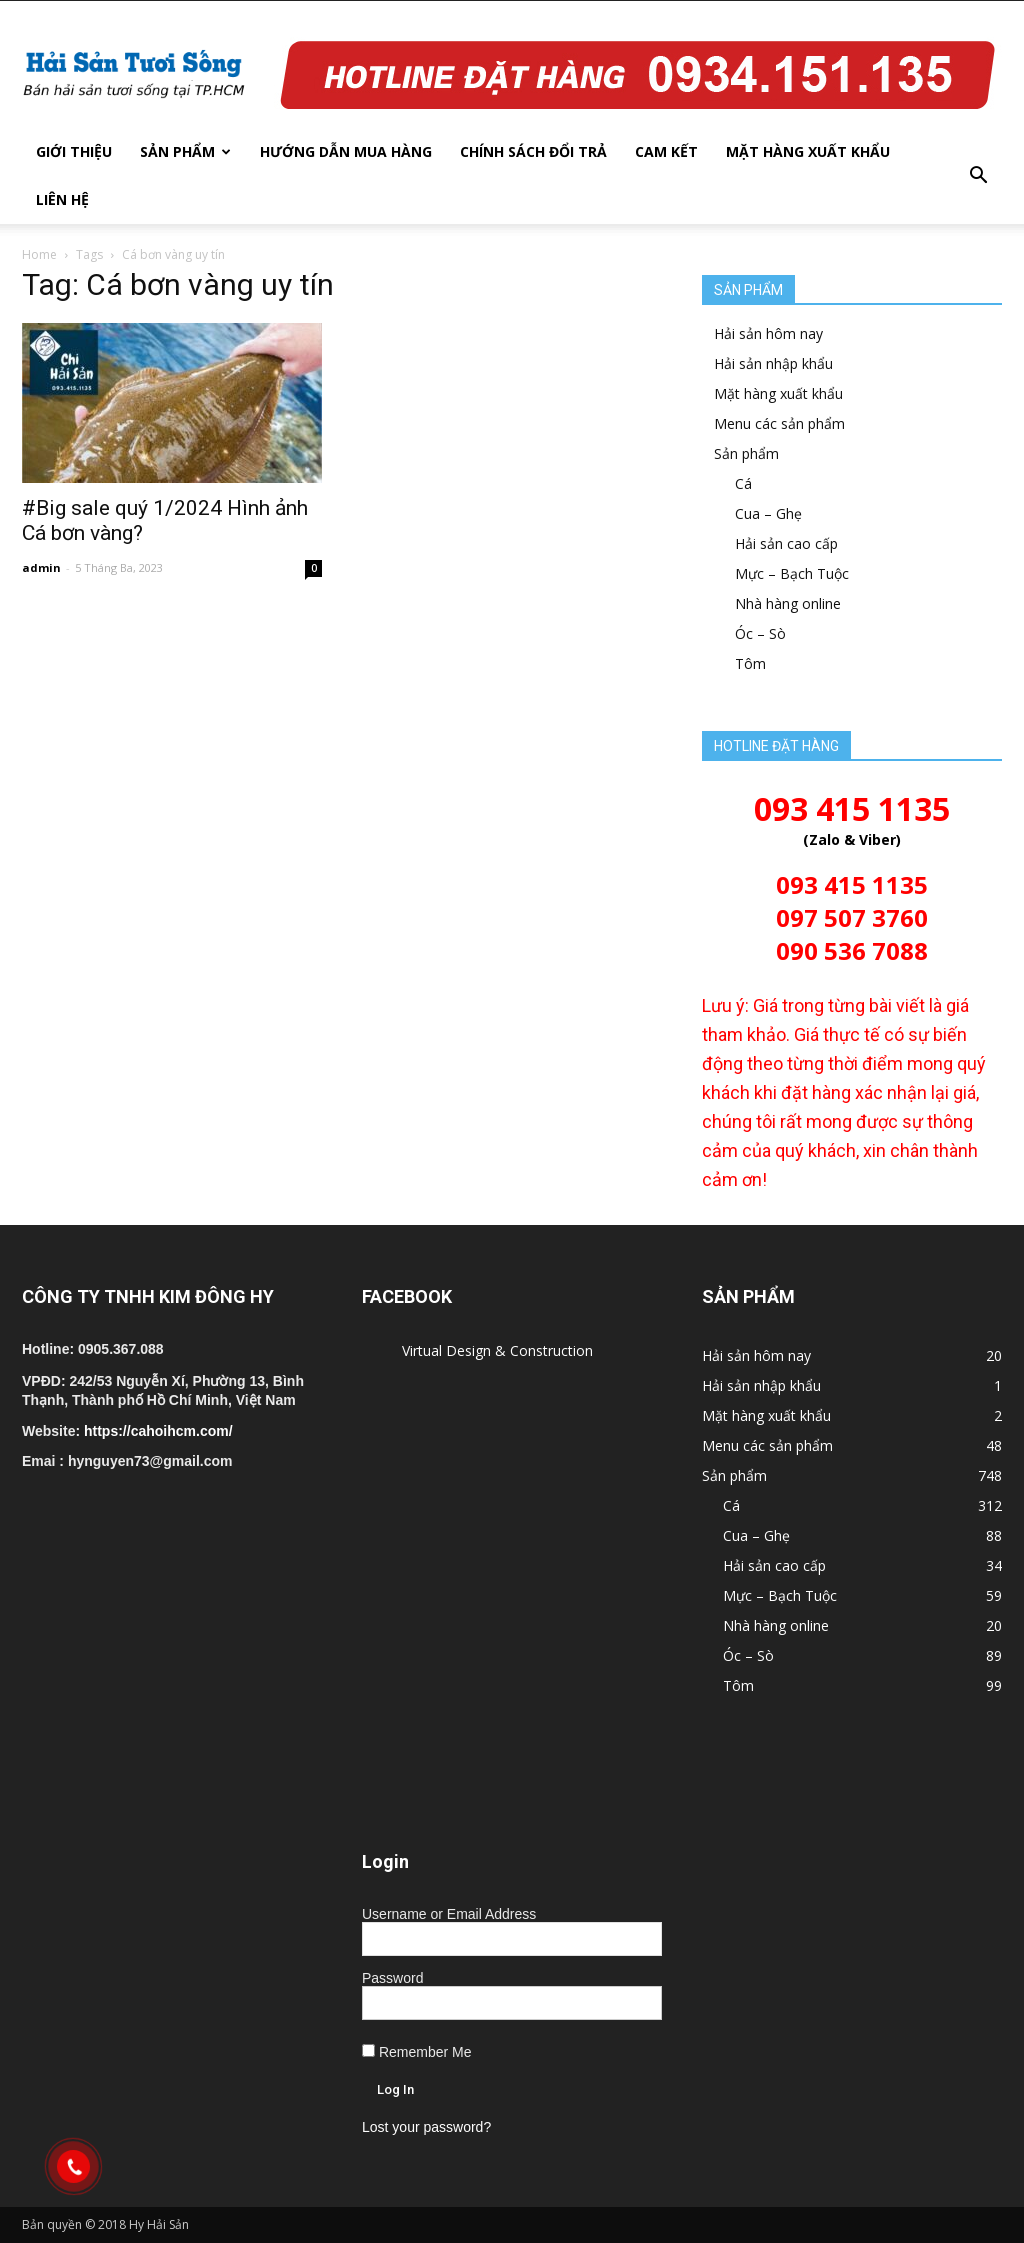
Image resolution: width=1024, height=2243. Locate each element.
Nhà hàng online (788, 603)
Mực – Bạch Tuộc (792, 573)
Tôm (750, 663)
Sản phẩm (185, 151)
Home (39, 254)
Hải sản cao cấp (786, 543)
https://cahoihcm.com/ (158, 1431)
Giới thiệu (74, 151)
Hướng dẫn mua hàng (346, 151)
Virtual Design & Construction (497, 1350)
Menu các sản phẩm (779, 423)
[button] (978, 176)
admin (41, 567)
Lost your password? (426, 2127)
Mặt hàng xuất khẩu (808, 151)
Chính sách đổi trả (533, 151)
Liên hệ (62, 199)
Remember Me (416, 2052)
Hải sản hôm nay (768, 333)
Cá (743, 483)
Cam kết (666, 151)
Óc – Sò (760, 633)
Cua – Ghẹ (768, 513)
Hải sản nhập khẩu (773, 363)
